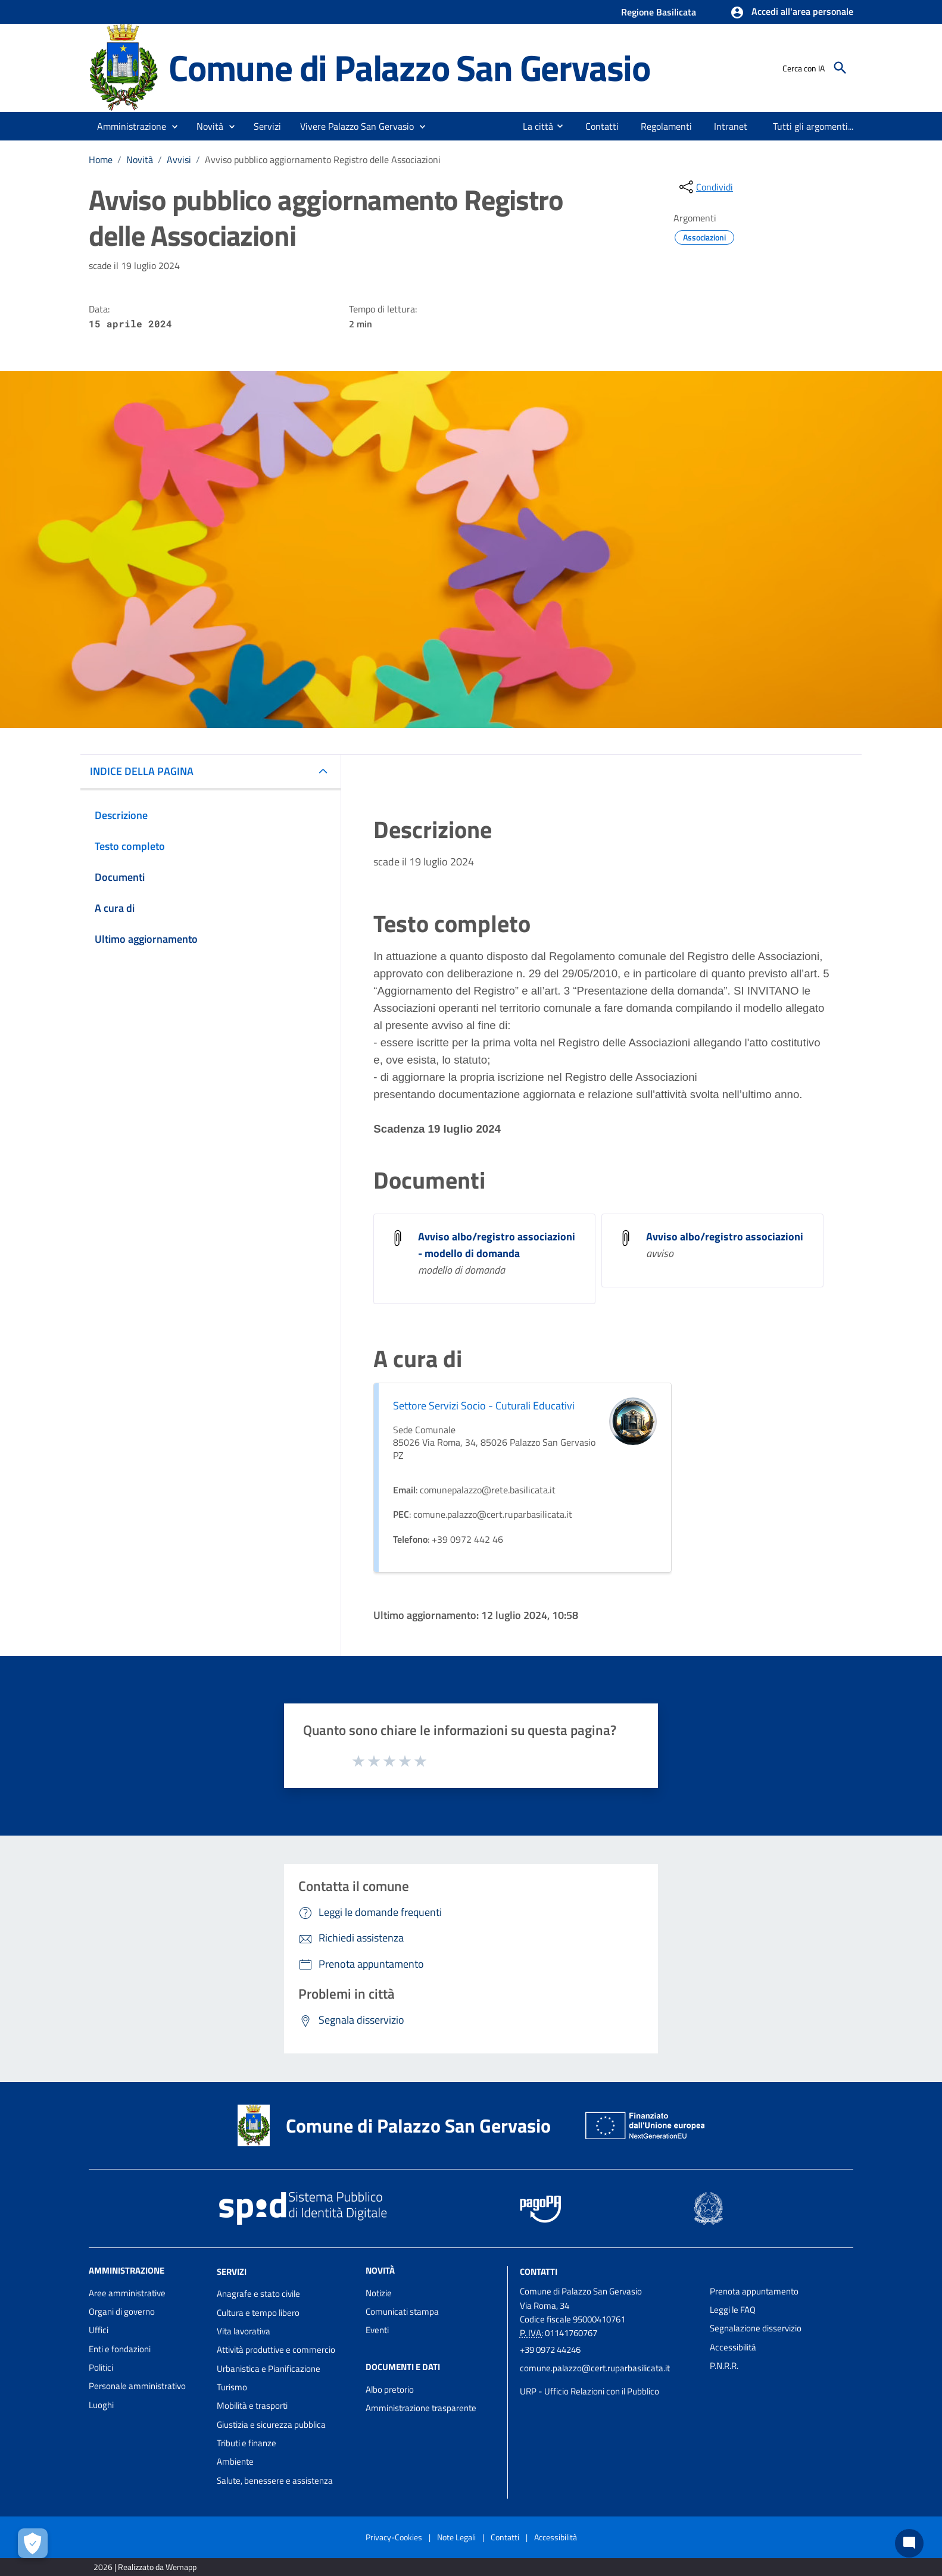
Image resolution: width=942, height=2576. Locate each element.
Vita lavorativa (243, 2331)
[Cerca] (840, 68)
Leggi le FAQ (733, 2309)
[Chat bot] (909, 2543)
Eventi (377, 2330)
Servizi (232, 2271)
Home (101, 159)
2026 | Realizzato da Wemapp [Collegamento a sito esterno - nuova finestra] (144, 2567)
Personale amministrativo (137, 2386)
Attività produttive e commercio (276, 2349)
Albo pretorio (390, 2389)
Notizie (379, 2293)
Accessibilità (733, 2347)
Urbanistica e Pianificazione (268, 2368)
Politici (101, 2367)
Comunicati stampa (402, 2311)
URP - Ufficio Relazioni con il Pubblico (589, 2391)
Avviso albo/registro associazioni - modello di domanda (496, 1244)
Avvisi (179, 159)
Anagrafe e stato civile (258, 2293)
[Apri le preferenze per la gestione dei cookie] (33, 2543)
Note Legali (456, 2537)
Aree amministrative (127, 2293)
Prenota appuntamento (754, 2291)
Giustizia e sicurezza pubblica (271, 2424)
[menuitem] (533, 126)
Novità (139, 159)
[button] (791, 12)
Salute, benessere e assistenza (275, 2480)
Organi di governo (122, 2311)
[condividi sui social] (705, 186)
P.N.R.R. (724, 2365)
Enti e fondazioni (120, 2349)
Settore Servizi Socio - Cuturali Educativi (484, 1406)
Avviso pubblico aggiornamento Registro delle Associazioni (323, 159)
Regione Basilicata (658, 12)
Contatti (538, 2271)
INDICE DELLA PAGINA (142, 771)
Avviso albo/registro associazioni (724, 1236)
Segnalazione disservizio (755, 2328)
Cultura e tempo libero (258, 2312)
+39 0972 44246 (550, 2349)
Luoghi (101, 2405)
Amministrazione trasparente (421, 2408)
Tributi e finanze (246, 2443)
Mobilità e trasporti (252, 2405)
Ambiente (235, 2461)
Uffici (98, 2330)
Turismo (232, 2387)
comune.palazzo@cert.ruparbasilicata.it (595, 2368)
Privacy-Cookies (394, 2537)
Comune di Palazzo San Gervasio (409, 67)
